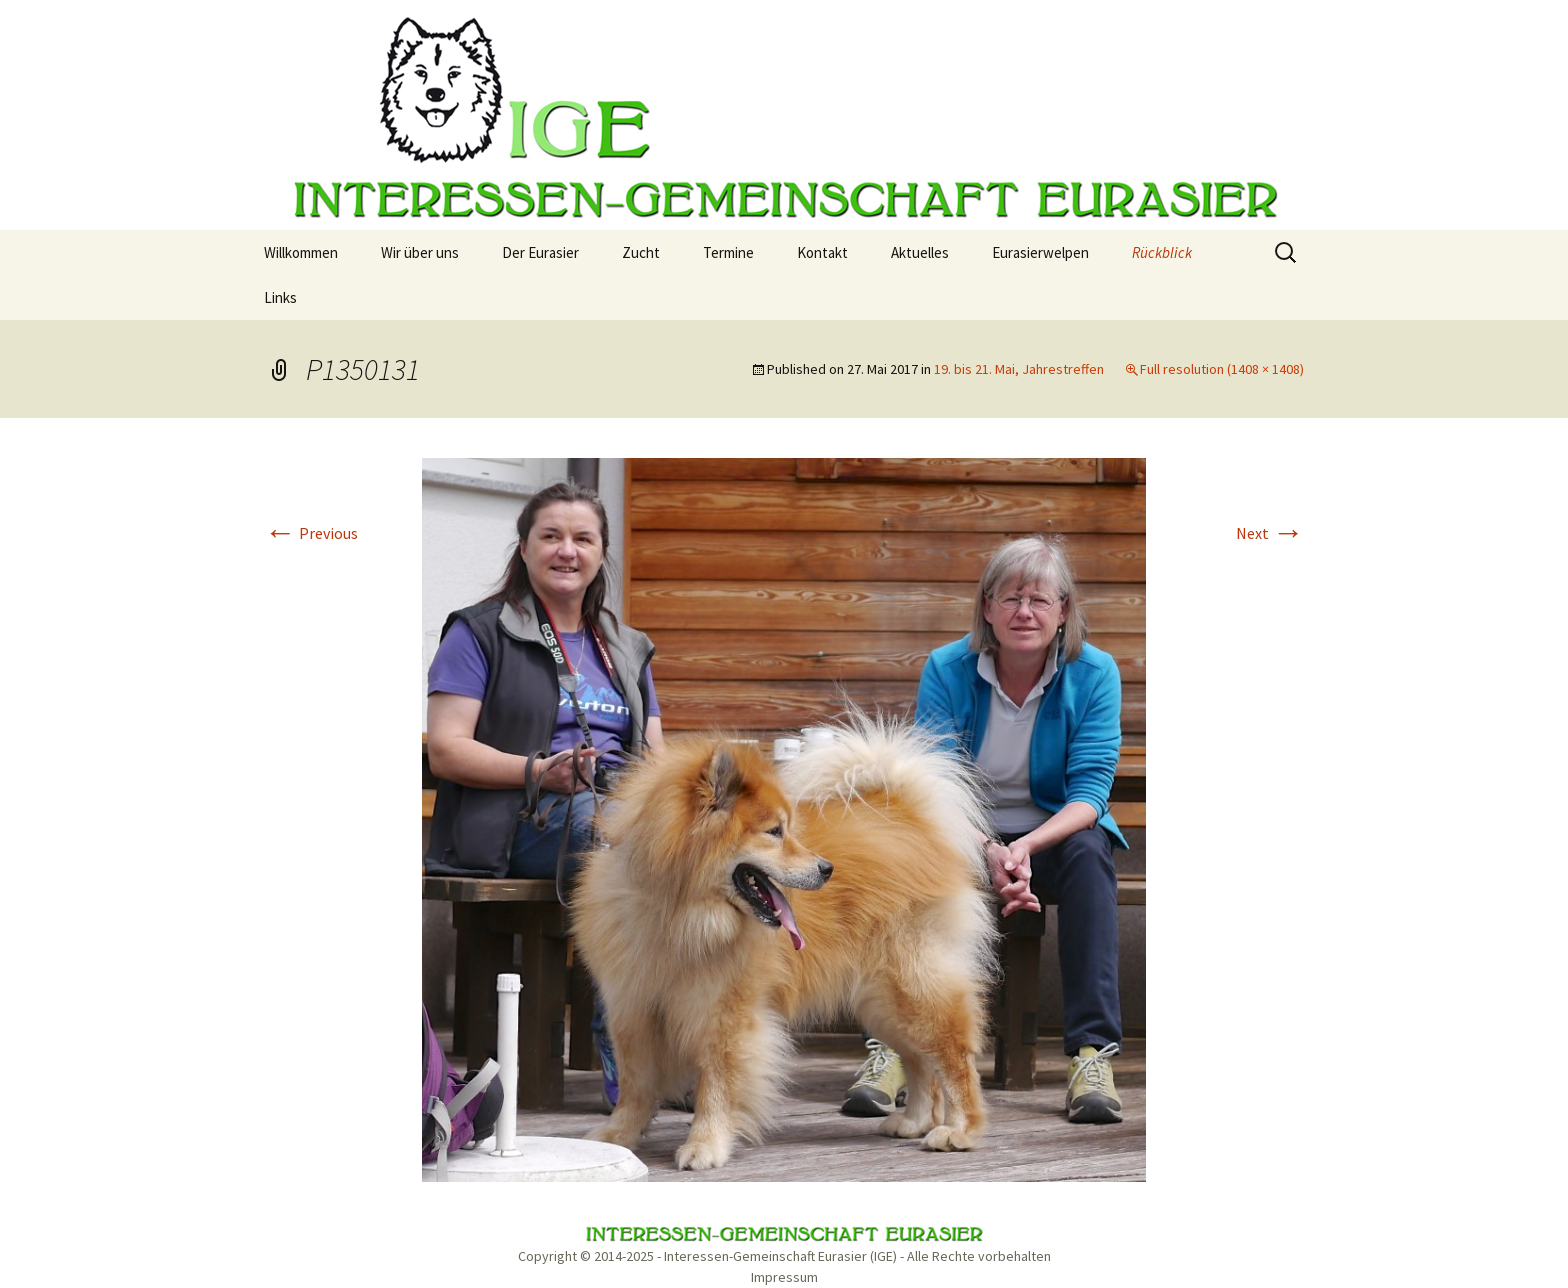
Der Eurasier (540, 252)
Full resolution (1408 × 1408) (1222, 369)
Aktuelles (920, 252)
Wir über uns (420, 252)
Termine (728, 252)
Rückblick (1162, 252)
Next (1270, 533)
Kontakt (822, 252)
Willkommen (301, 252)
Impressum (784, 1277)
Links (280, 297)
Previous (311, 533)
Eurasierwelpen (1040, 252)
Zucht (641, 252)
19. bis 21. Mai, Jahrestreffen (1019, 369)
